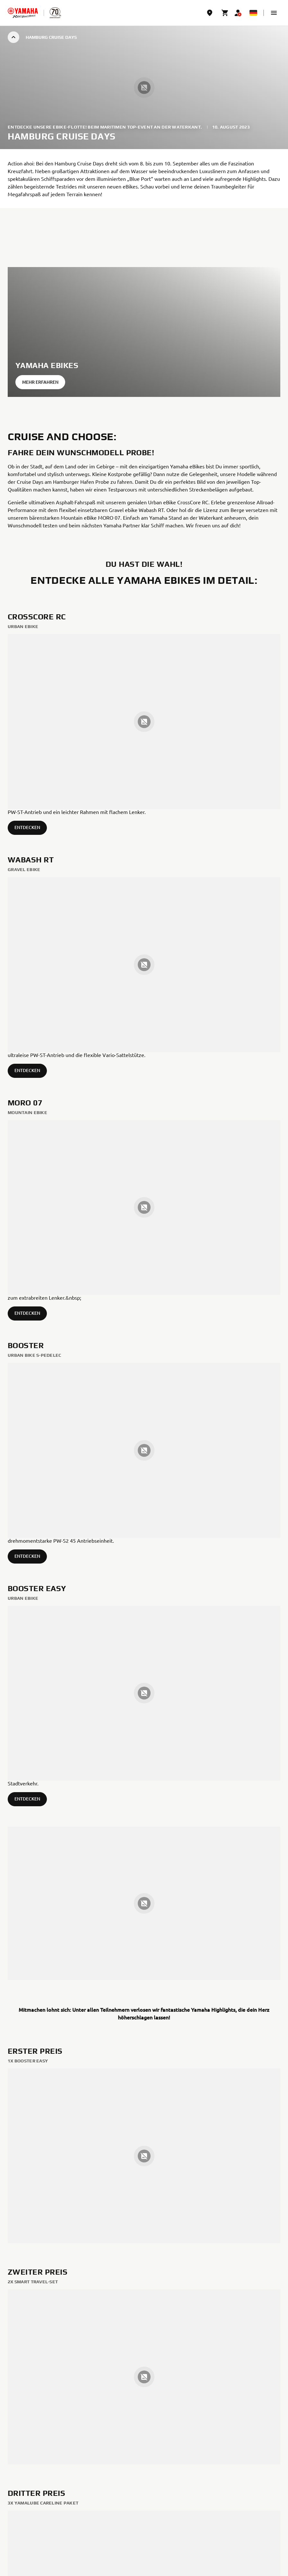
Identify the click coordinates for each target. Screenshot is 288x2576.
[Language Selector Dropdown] (253, 12)
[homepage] (23, 13)
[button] (273, 12)
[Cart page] (225, 13)
